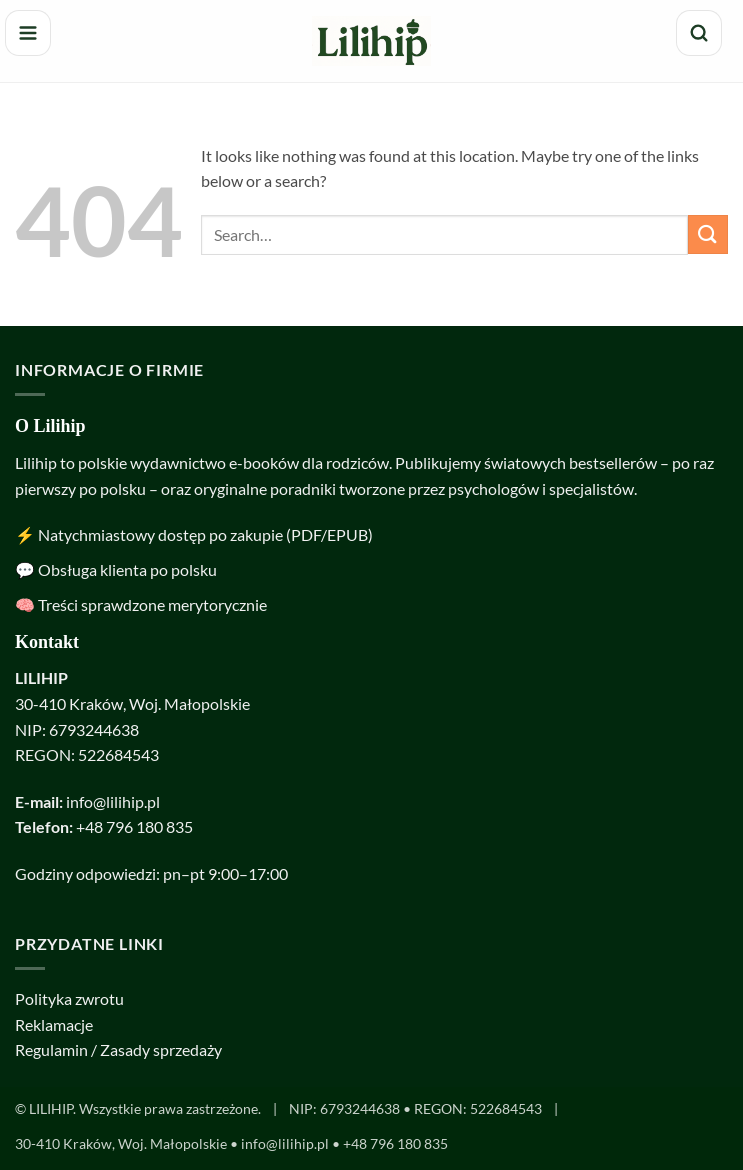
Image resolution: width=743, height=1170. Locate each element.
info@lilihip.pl (113, 801)
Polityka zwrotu (69, 998)
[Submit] (708, 234)
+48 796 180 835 (134, 826)
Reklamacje (54, 1024)
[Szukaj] (699, 33)
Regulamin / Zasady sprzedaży (118, 1049)
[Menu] (28, 33)
